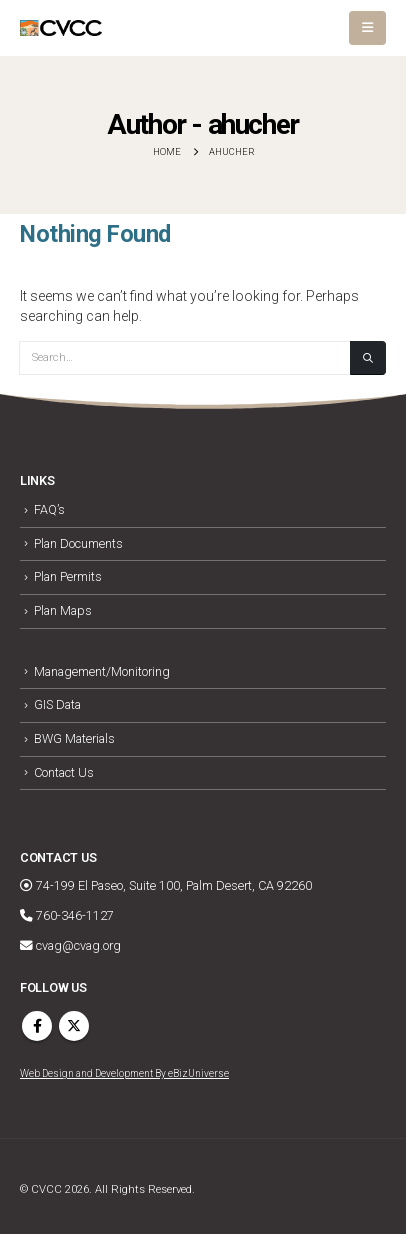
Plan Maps (63, 610)
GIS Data (57, 704)
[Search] (368, 358)
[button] (367, 28)
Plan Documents (78, 543)
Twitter (74, 1026)
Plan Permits (68, 576)
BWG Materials (74, 738)
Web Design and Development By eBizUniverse (124, 1073)
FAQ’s (49, 509)
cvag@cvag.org (70, 945)
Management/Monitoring (102, 671)
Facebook (37, 1026)
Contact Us (64, 772)
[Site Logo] (61, 28)
